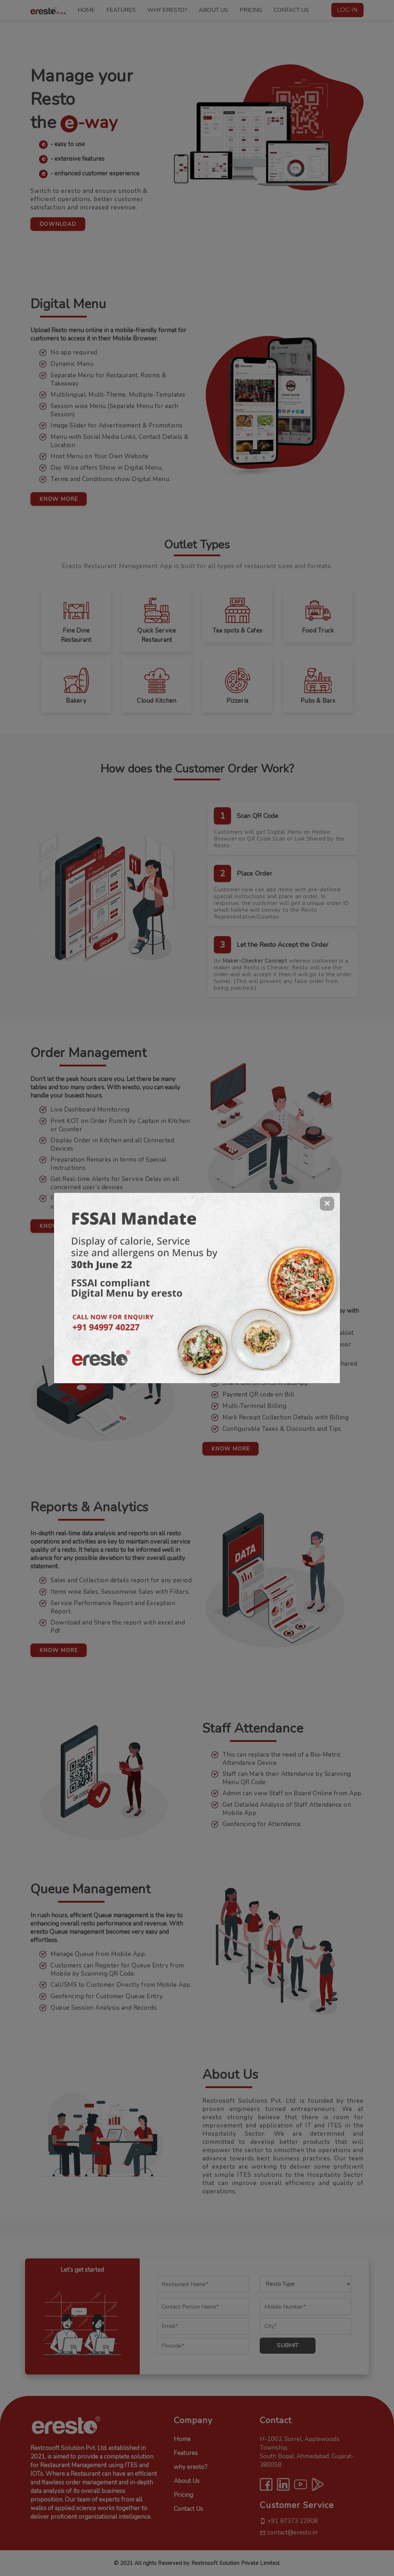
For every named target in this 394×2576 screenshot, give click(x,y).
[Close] (327, 1204)
